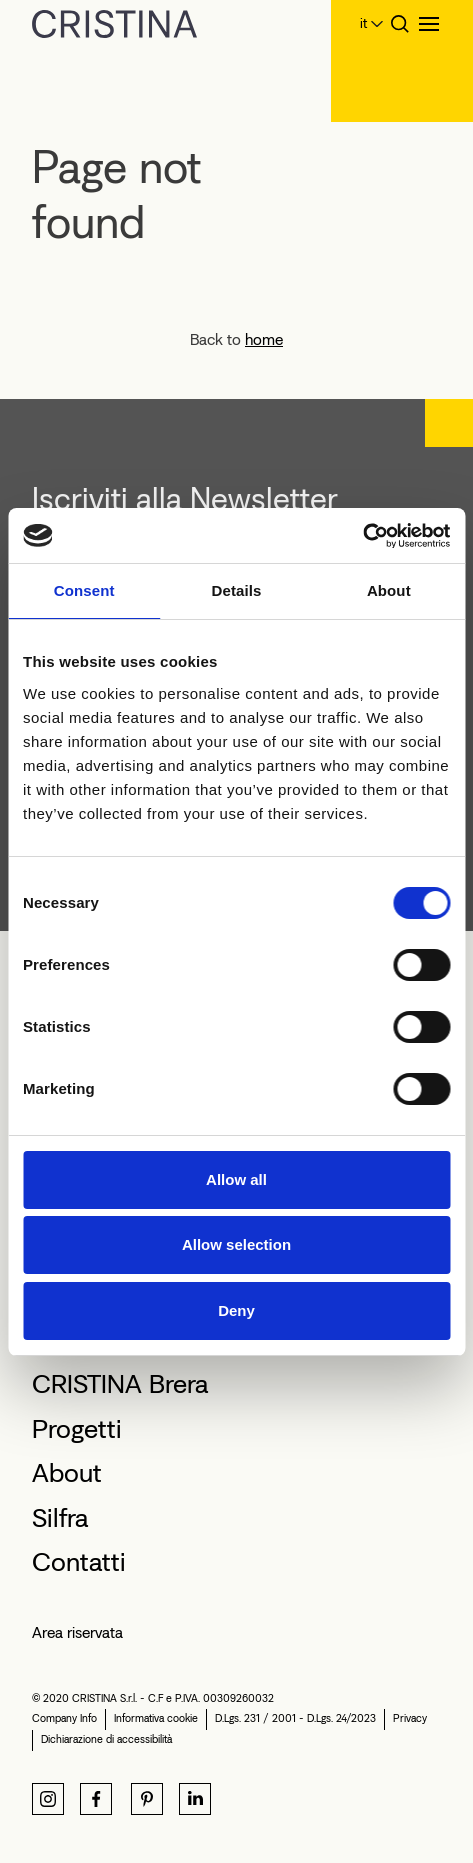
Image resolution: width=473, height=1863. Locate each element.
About (67, 1473)
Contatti (79, 1562)
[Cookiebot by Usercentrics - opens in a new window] (362, 536)
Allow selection (236, 1244)
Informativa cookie (156, 1718)
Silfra (60, 1518)
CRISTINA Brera (120, 1384)
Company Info (64, 1718)
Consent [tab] (84, 590)
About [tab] (389, 590)
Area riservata (77, 1632)
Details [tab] (237, 590)
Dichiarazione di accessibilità (106, 1739)
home (264, 339)
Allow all (236, 1179)
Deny (236, 1310)
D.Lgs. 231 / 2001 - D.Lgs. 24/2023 (295, 1718)
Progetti (77, 1429)
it (363, 23)
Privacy (410, 1718)
